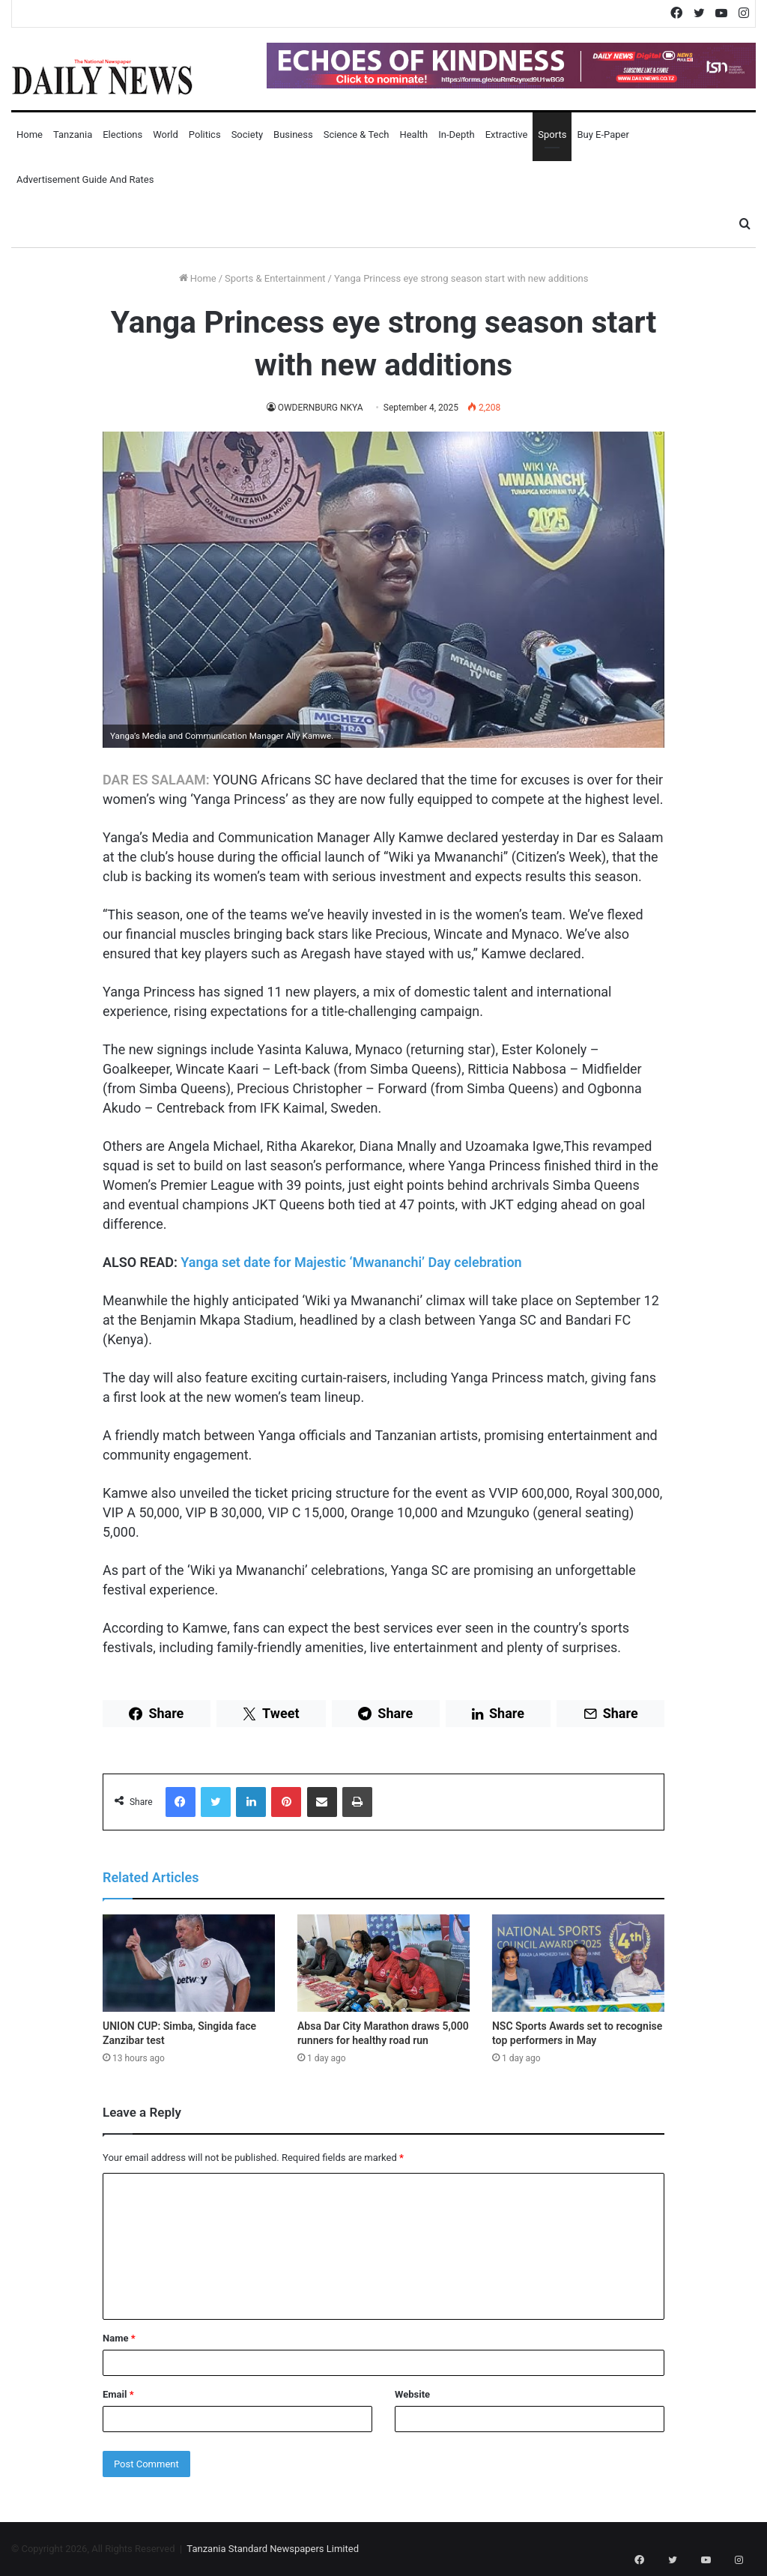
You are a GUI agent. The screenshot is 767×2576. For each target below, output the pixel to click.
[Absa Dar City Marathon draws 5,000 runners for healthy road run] (383, 1963)
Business (293, 134)
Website (412, 2394)
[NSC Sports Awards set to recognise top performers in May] (578, 1963)
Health (413, 134)
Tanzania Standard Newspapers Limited (273, 2548)
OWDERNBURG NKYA (320, 407)
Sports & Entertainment (275, 278)
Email (118, 2394)
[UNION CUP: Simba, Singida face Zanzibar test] (189, 1963)
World (165, 134)
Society (247, 134)
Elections (122, 134)
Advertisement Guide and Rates (85, 179)
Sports (552, 134)
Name (119, 2338)
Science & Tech (356, 134)
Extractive (506, 134)
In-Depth (456, 134)
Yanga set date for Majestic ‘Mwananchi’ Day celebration (351, 1262)
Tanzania (72, 134)
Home (29, 134)
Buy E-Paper (602, 134)
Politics (205, 134)
